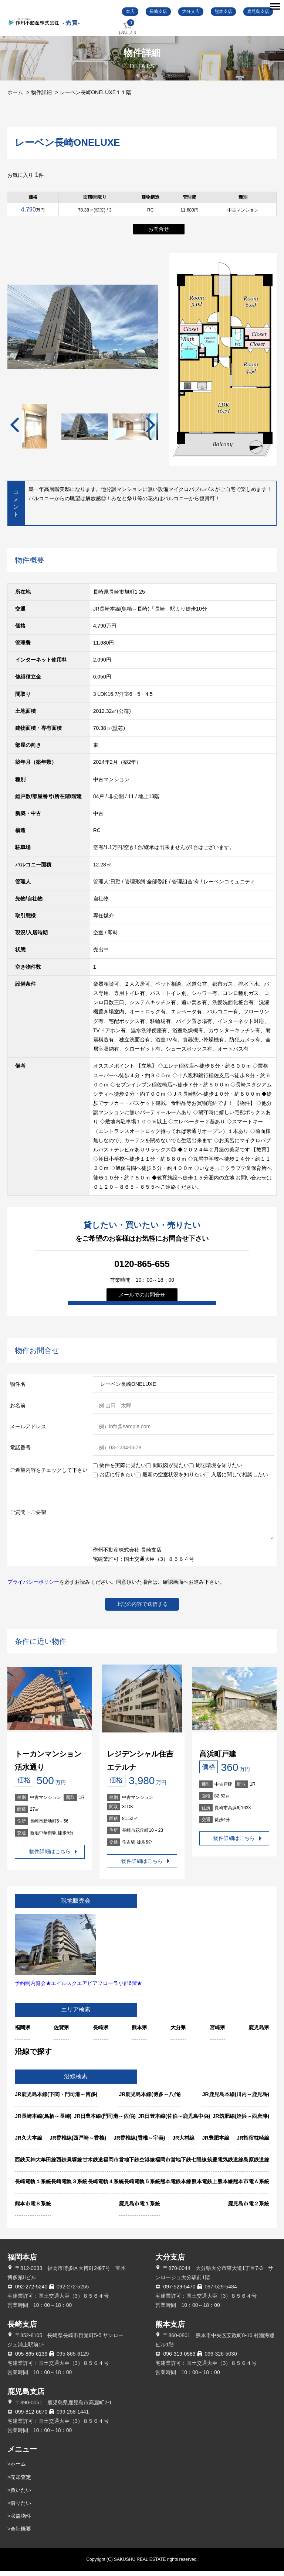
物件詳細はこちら (50, 1856)
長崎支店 (161, 14)
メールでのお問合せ (142, 1299)
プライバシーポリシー (33, 1587)
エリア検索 (76, 2014)
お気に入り (133, 32)
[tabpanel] (84, 431)
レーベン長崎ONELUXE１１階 (95, 97)
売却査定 (20, 2482)
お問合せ (158, 234)
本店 (134, 14)
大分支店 (192, 14)
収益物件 (20, 2521)
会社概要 (20, 2533)
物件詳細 (41, 97)
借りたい (20, 2508)
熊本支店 (223, 14)
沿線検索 (76, 2081)
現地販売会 (76, 1905)
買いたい (20, 2495)
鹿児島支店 (257, 14)
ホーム (15, 97)
